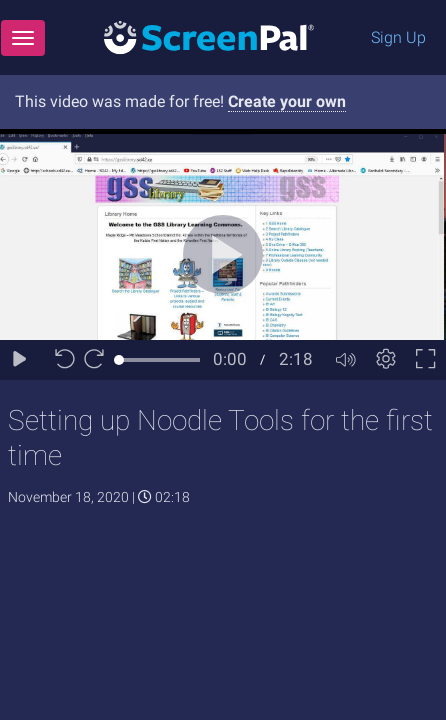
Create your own (287, 101)
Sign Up (398, 37)
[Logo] (209, 36)
